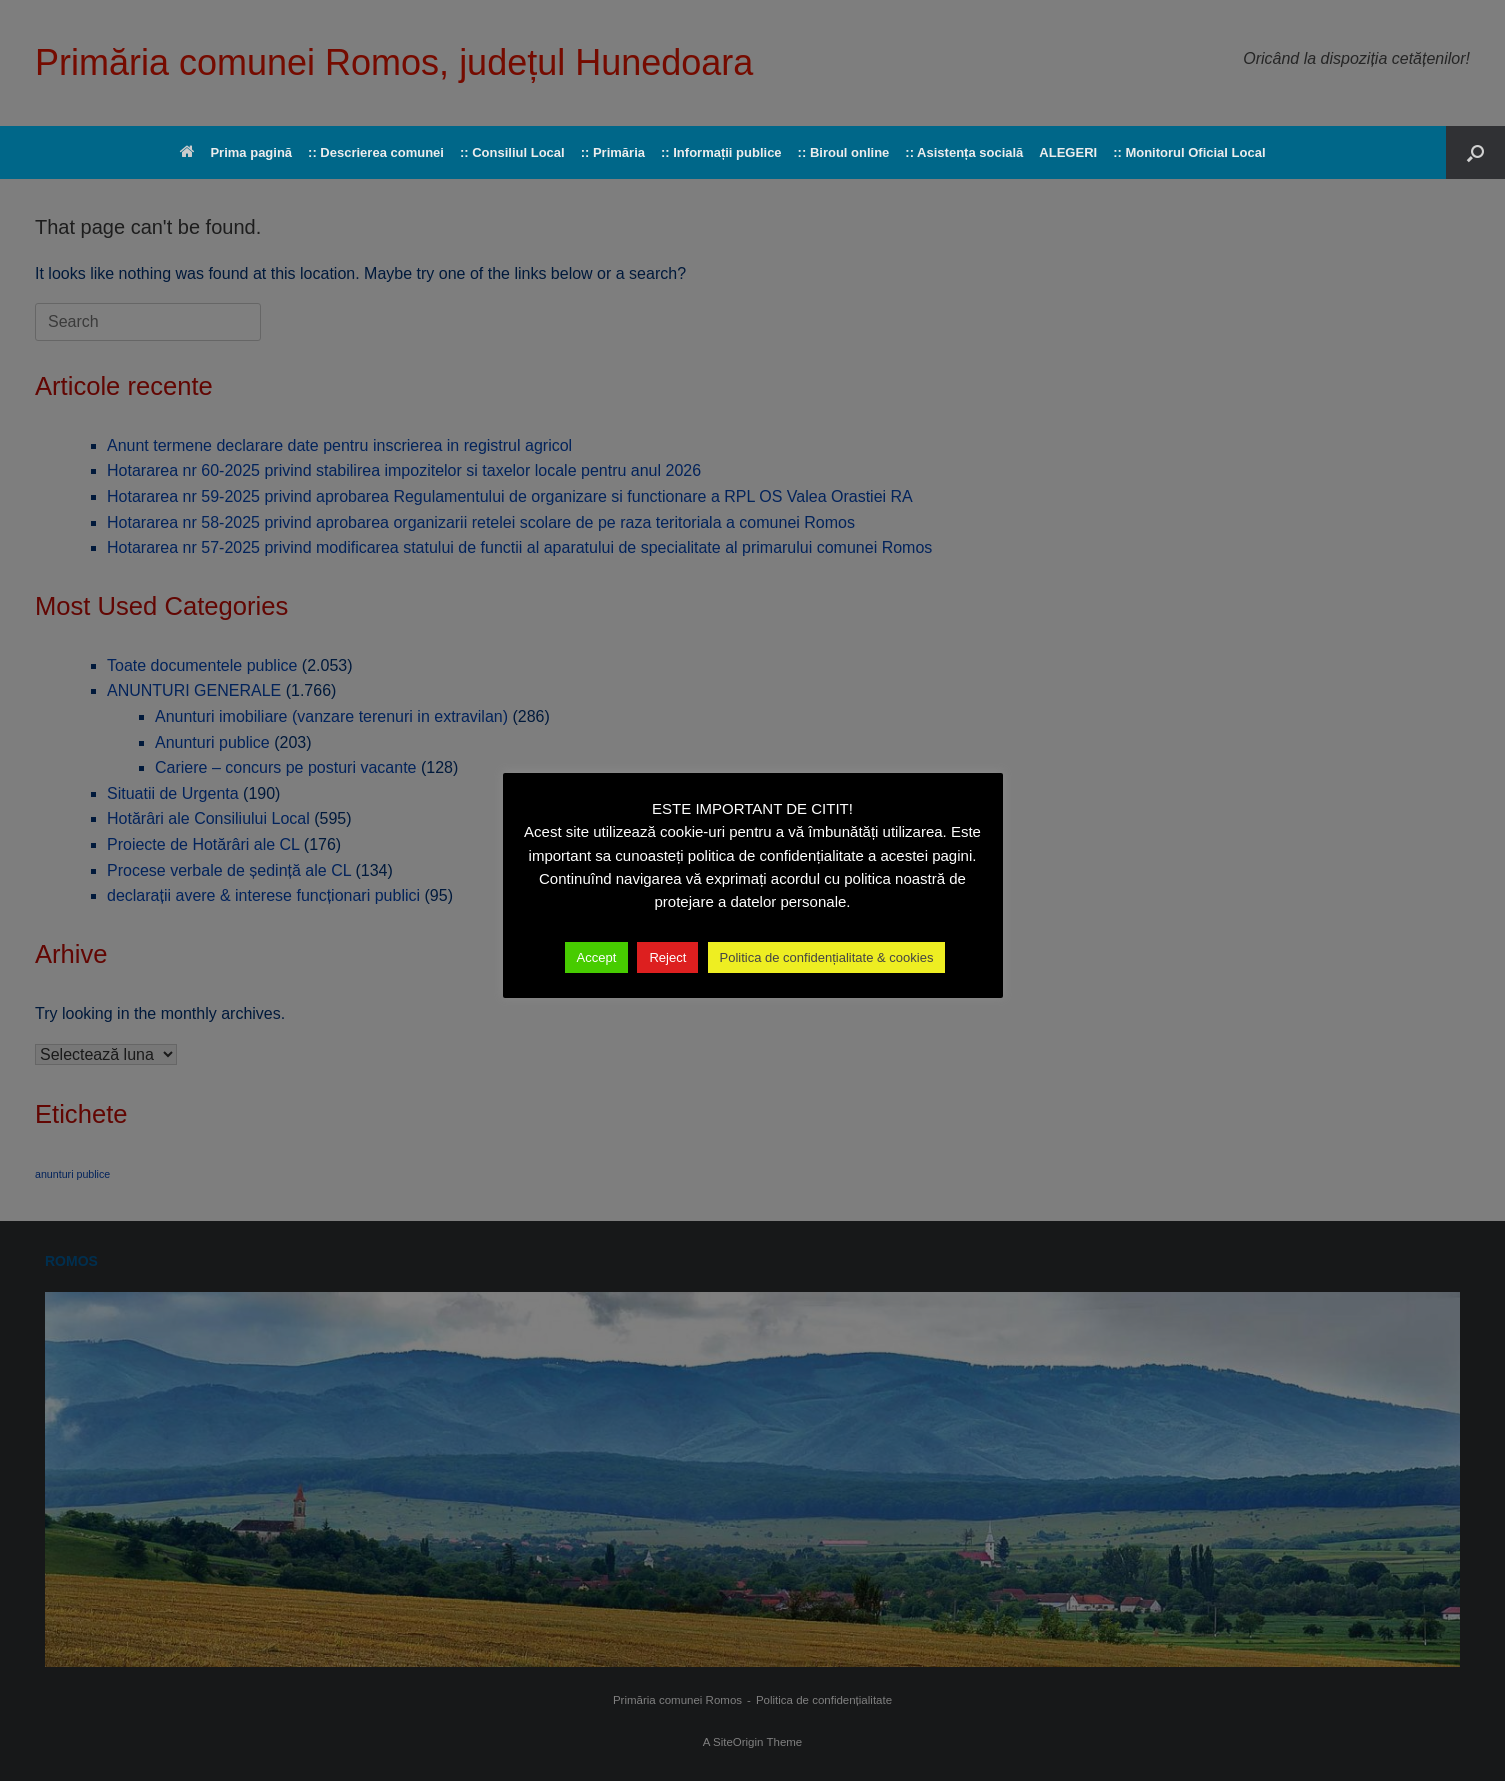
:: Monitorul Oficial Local (1189, 152)
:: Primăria (613, 152)
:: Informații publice (721, 152)
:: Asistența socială (964, 152)
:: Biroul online (844, 152)
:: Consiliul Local (512, 152)
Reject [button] (667, 957)
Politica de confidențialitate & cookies (827, 957)
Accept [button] (597, 957)
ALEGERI (1068, 152)
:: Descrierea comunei (376, 152)
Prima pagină (236, 152)
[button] (1475, 152)
